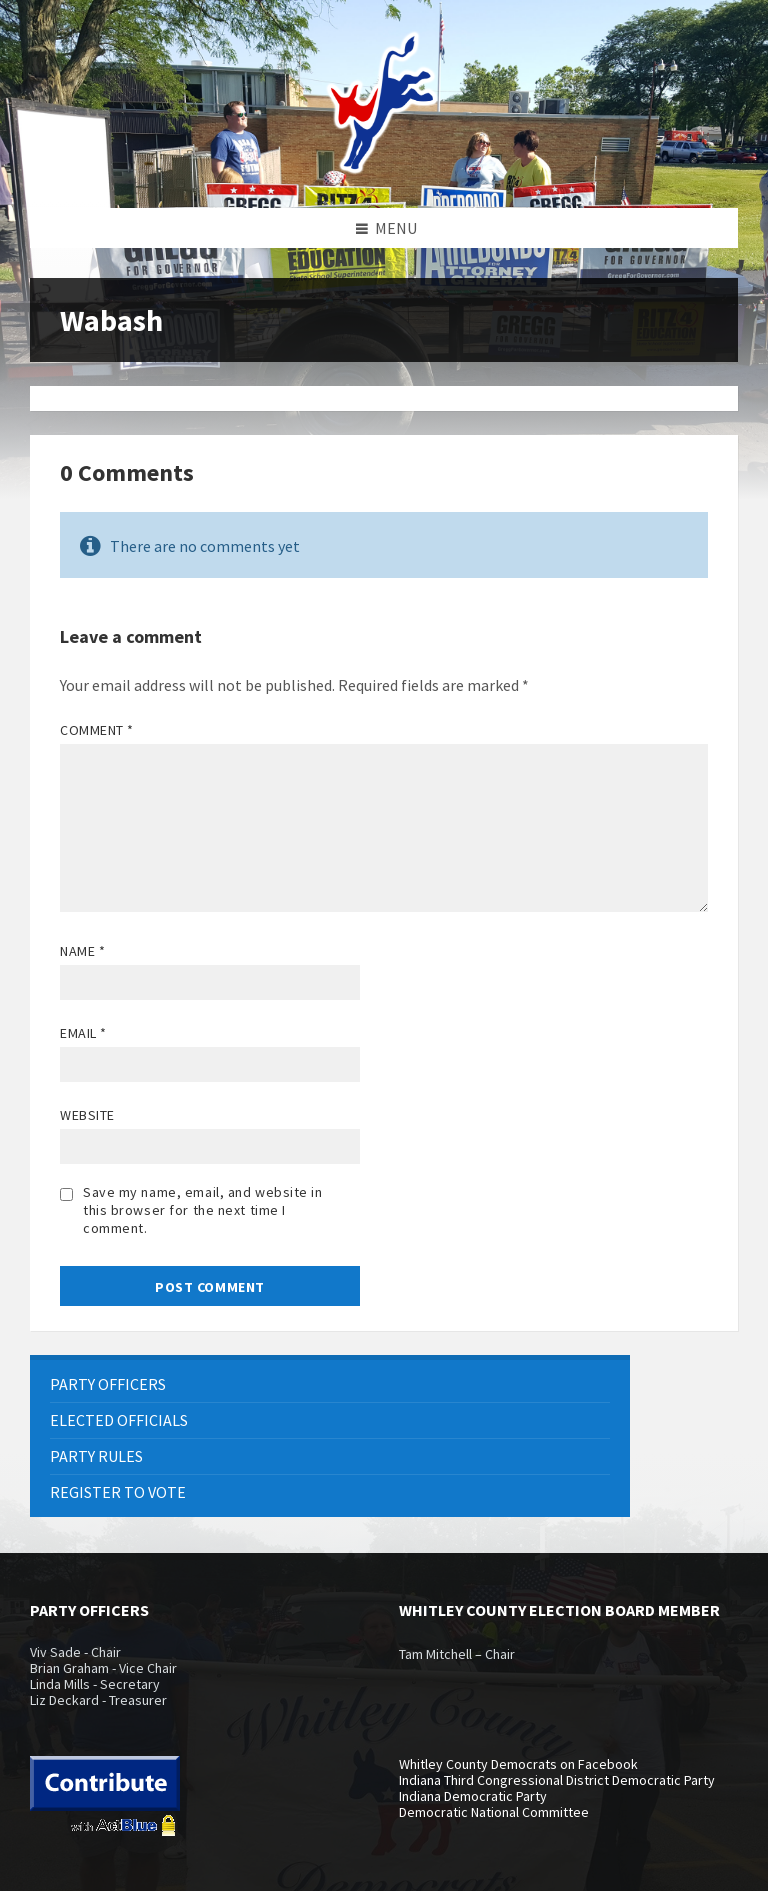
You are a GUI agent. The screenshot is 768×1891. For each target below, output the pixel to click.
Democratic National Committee (494, 1812)
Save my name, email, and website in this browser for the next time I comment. (203, 1210)
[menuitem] (330, 1384)
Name (82, 951)
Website (87, 1115)
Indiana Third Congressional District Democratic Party (557, 1780)
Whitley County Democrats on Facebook (518, 1764)
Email (83, 1033)
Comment (97, 730)
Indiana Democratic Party (473, 1796)
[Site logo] (384, 169)
